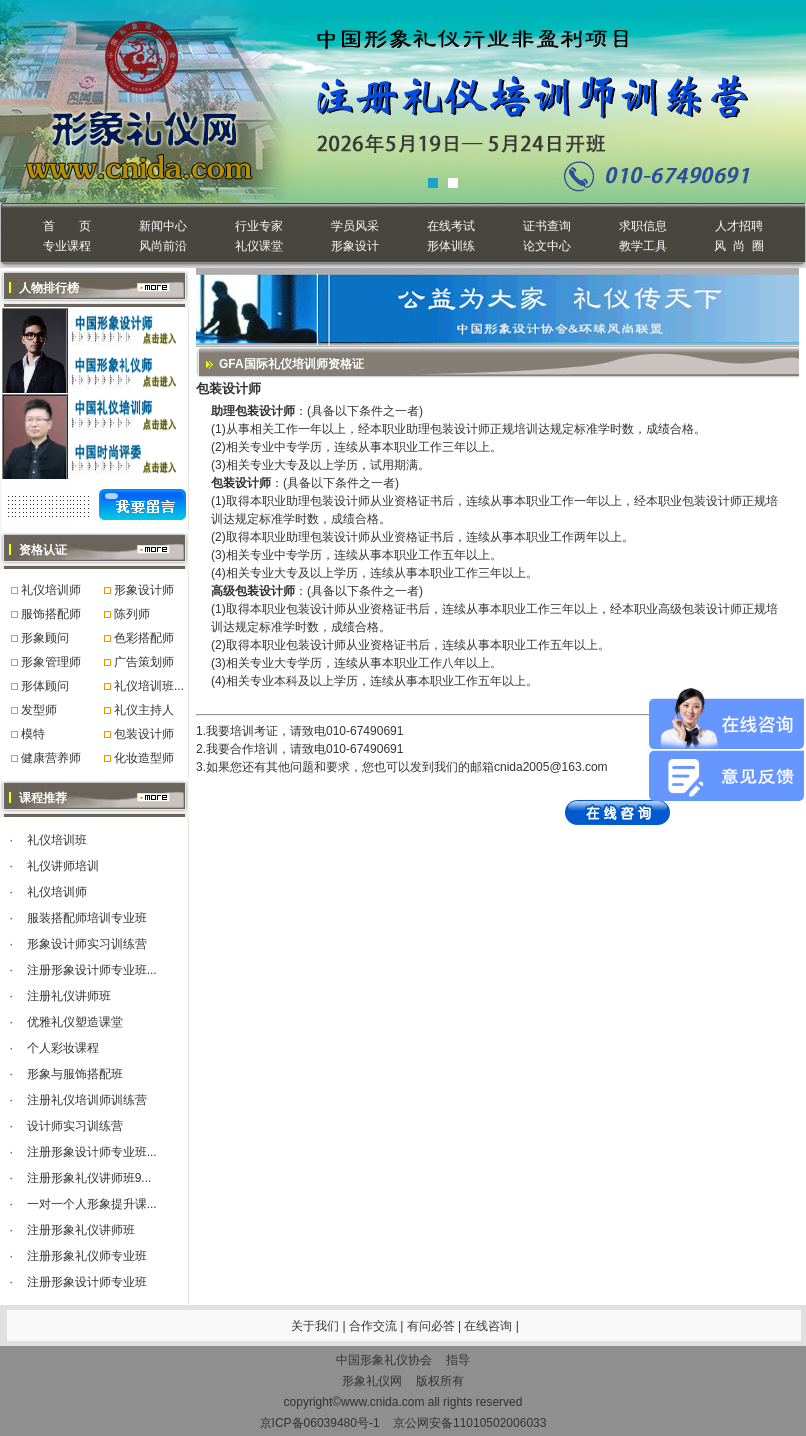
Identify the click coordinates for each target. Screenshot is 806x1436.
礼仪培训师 (51, 590)
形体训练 (451, 246)
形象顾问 (45, 638)
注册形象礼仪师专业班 (87, 1256)
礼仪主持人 (144, 710)
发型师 (39, 710)
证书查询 (547, 226)
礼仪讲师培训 (63, 866)
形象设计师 (144, 590)
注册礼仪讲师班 (69, 996)
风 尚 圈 (738, 246)
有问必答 (432, 1326)
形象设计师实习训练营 (87, 944)
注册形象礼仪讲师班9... (89, 1178)
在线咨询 (489, 1326)
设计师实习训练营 (75, 1126)
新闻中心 (163, 226)
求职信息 (643, 226)
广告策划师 (144, 662)
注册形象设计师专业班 (87, 1282)
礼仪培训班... (149, 686)
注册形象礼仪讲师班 (81, 1230)
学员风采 (355, 226)
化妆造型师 (144, 758)
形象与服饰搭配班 (75, 1074)
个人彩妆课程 (63, 1048)
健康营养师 (51, 758)
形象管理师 (51, 662)
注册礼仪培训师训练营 (87, 1100)
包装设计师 (144, 734)
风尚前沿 (163, 246)
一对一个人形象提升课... (92, 1204)
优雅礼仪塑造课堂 (75, 1022)
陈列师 (132, 614)
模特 (33, 734)
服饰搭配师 (51, 614)
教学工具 (643, 246)
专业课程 (67, 246)
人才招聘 (739, 226)
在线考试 (451, 226)
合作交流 (374, 1326)
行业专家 (259, 226)
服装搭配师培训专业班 (87, 918)
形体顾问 (45, 686)
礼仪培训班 (57, 840)
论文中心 (547, 246)
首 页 (66, 226)
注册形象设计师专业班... (92, 970)
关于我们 (315, 1326)
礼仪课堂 (259, 246)
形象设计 (355, 246)
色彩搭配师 (144, 638)
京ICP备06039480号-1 (320, 1423)
